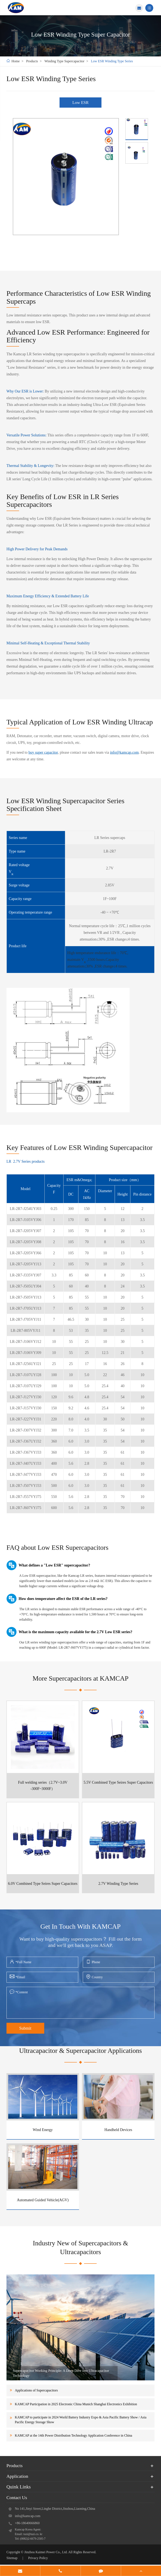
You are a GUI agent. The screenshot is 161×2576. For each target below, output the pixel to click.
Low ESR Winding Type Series (112, 61)
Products (32, 61)
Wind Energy (43, 2131)
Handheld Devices (118, 2131)
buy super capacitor (43, 753)
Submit (25, 2029)
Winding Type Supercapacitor (64, 61)
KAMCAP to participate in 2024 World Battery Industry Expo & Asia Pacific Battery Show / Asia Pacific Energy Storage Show (78, 2421)
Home (16, 61)
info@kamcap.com (124, 753)
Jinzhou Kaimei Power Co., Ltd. (46, 2553)
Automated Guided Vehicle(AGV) (43, 2201)
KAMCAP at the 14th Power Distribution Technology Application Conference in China (71, 2436)
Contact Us (16, 2498)
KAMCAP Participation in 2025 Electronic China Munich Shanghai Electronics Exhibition (73, 2405)
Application (17, 2477)
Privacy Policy (38, 2559)
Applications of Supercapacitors (34, 2391)
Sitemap (11, 2559)
